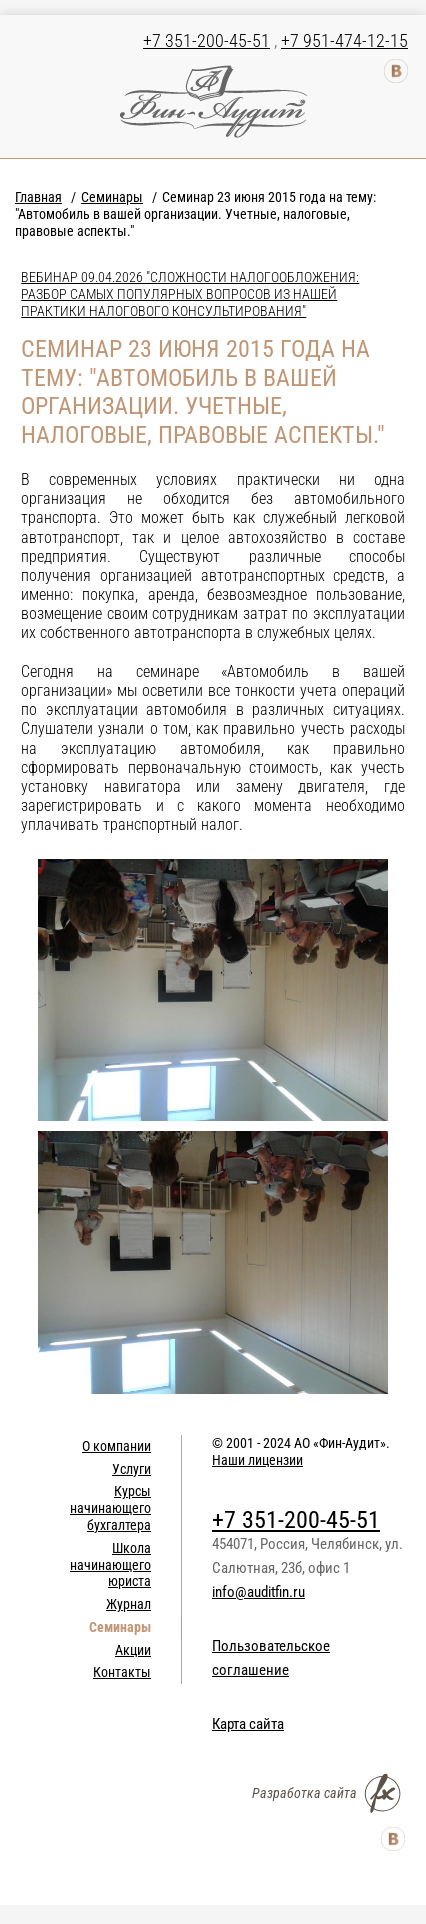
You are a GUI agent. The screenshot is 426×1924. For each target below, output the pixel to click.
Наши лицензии (257, 1460)
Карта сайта (248, 1724)
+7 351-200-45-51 (206, 40)
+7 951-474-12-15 (344, 40)
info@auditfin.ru (258, 1592)
